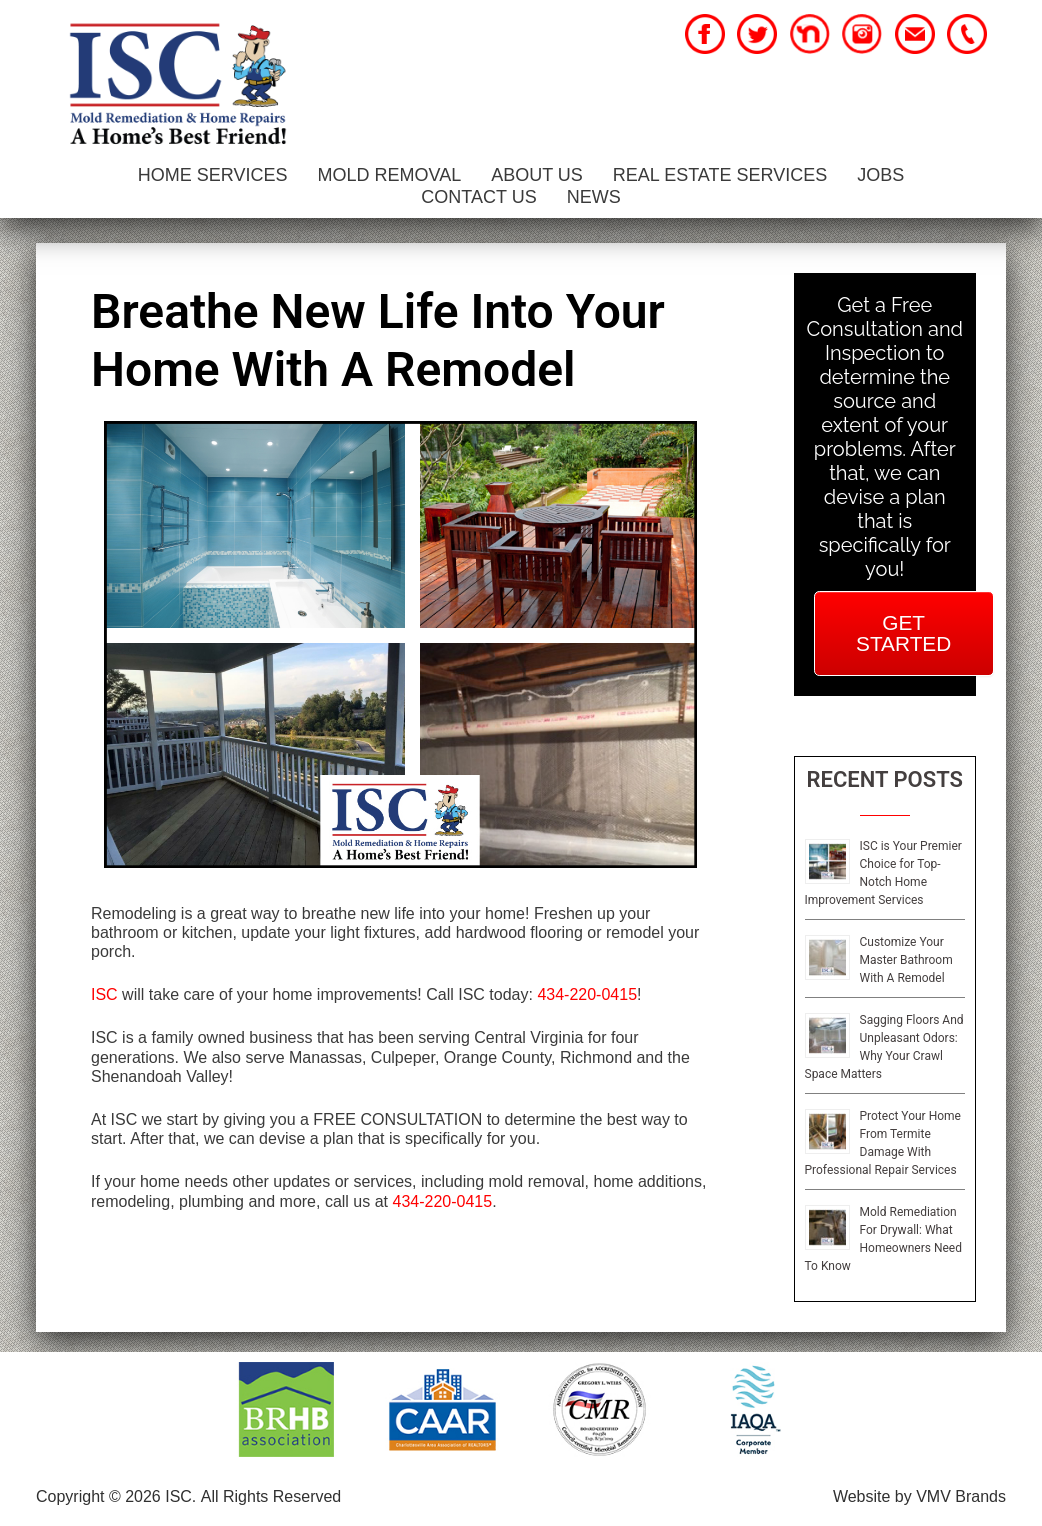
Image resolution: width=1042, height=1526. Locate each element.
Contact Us (478, 197)
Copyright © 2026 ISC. (116, 1496)
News (594, 197)
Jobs (880, 175)
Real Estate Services (720, 175)
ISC (104, 994)
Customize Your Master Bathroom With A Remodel (906, 960)
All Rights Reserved (271, 1496)
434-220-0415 (587, 994)
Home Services (213, 175)
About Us (537, 175)
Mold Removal (389, 175)
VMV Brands (961, 1496)
